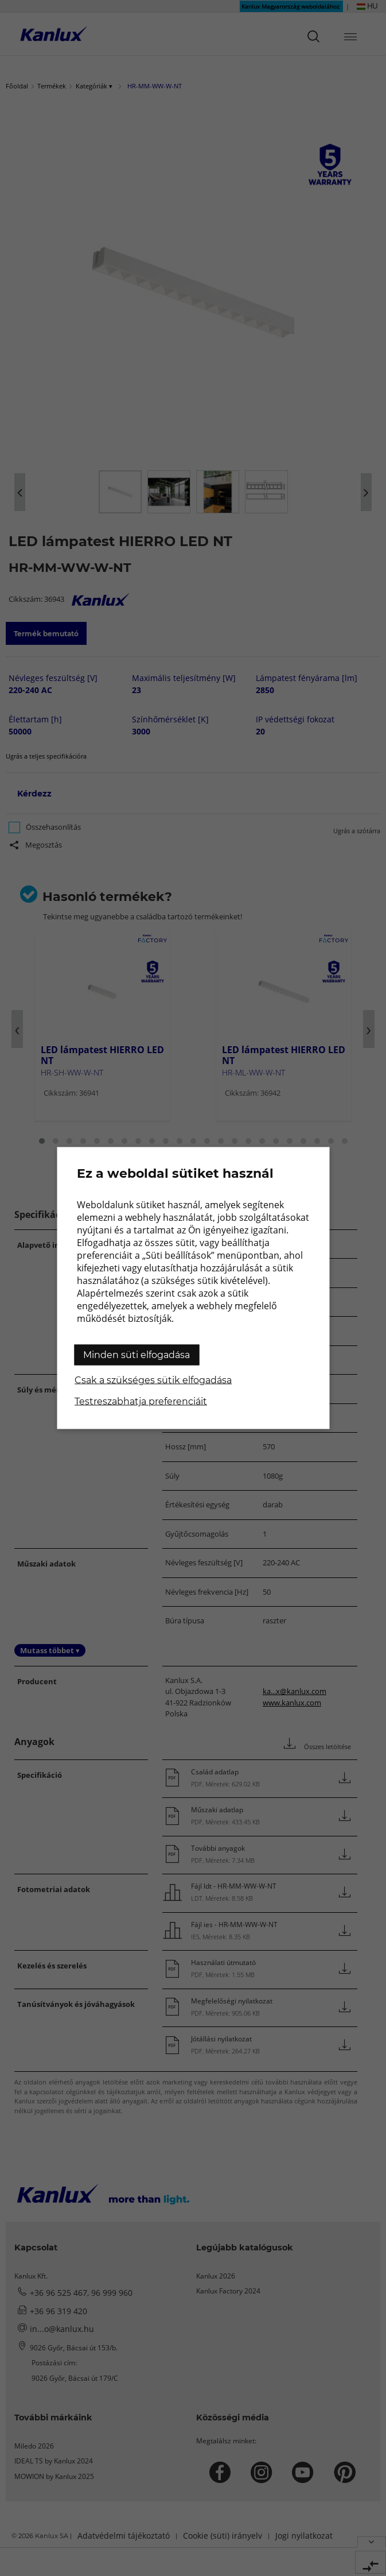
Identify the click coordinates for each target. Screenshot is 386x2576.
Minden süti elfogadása (136, 1354)
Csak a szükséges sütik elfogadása (153, 1380)
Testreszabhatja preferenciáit (141, 1401)
